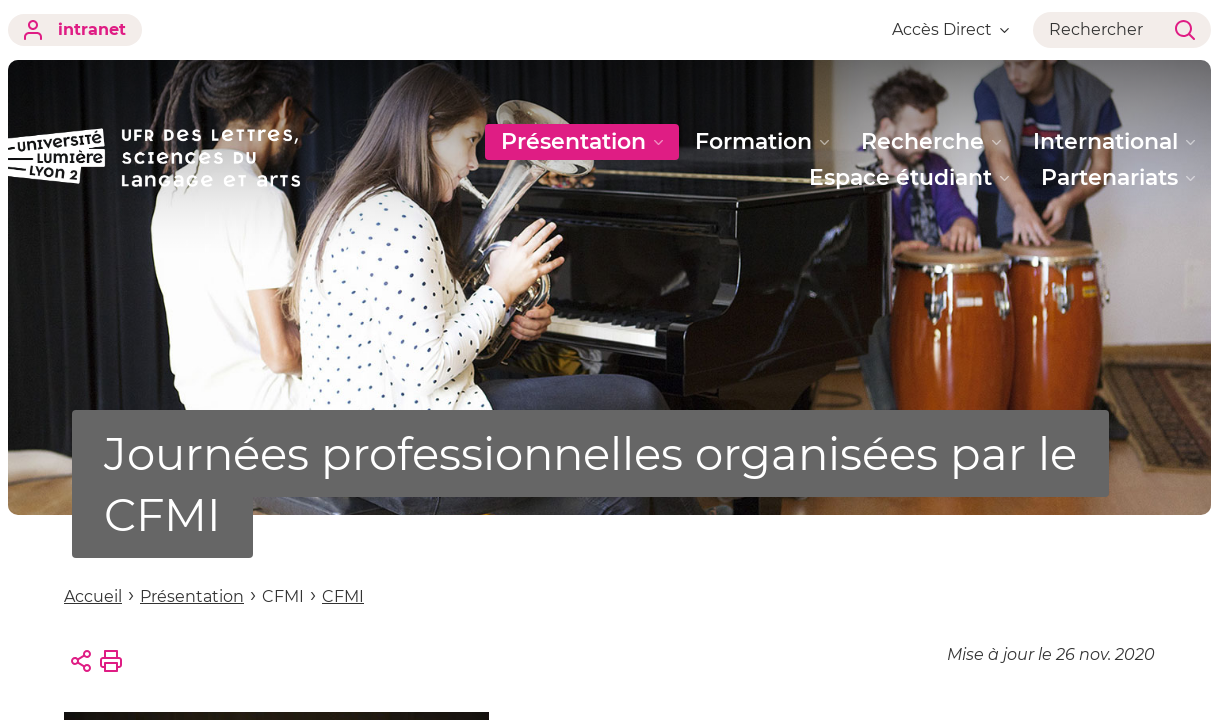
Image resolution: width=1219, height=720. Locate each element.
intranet (75, 30)
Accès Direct (950, 29)
